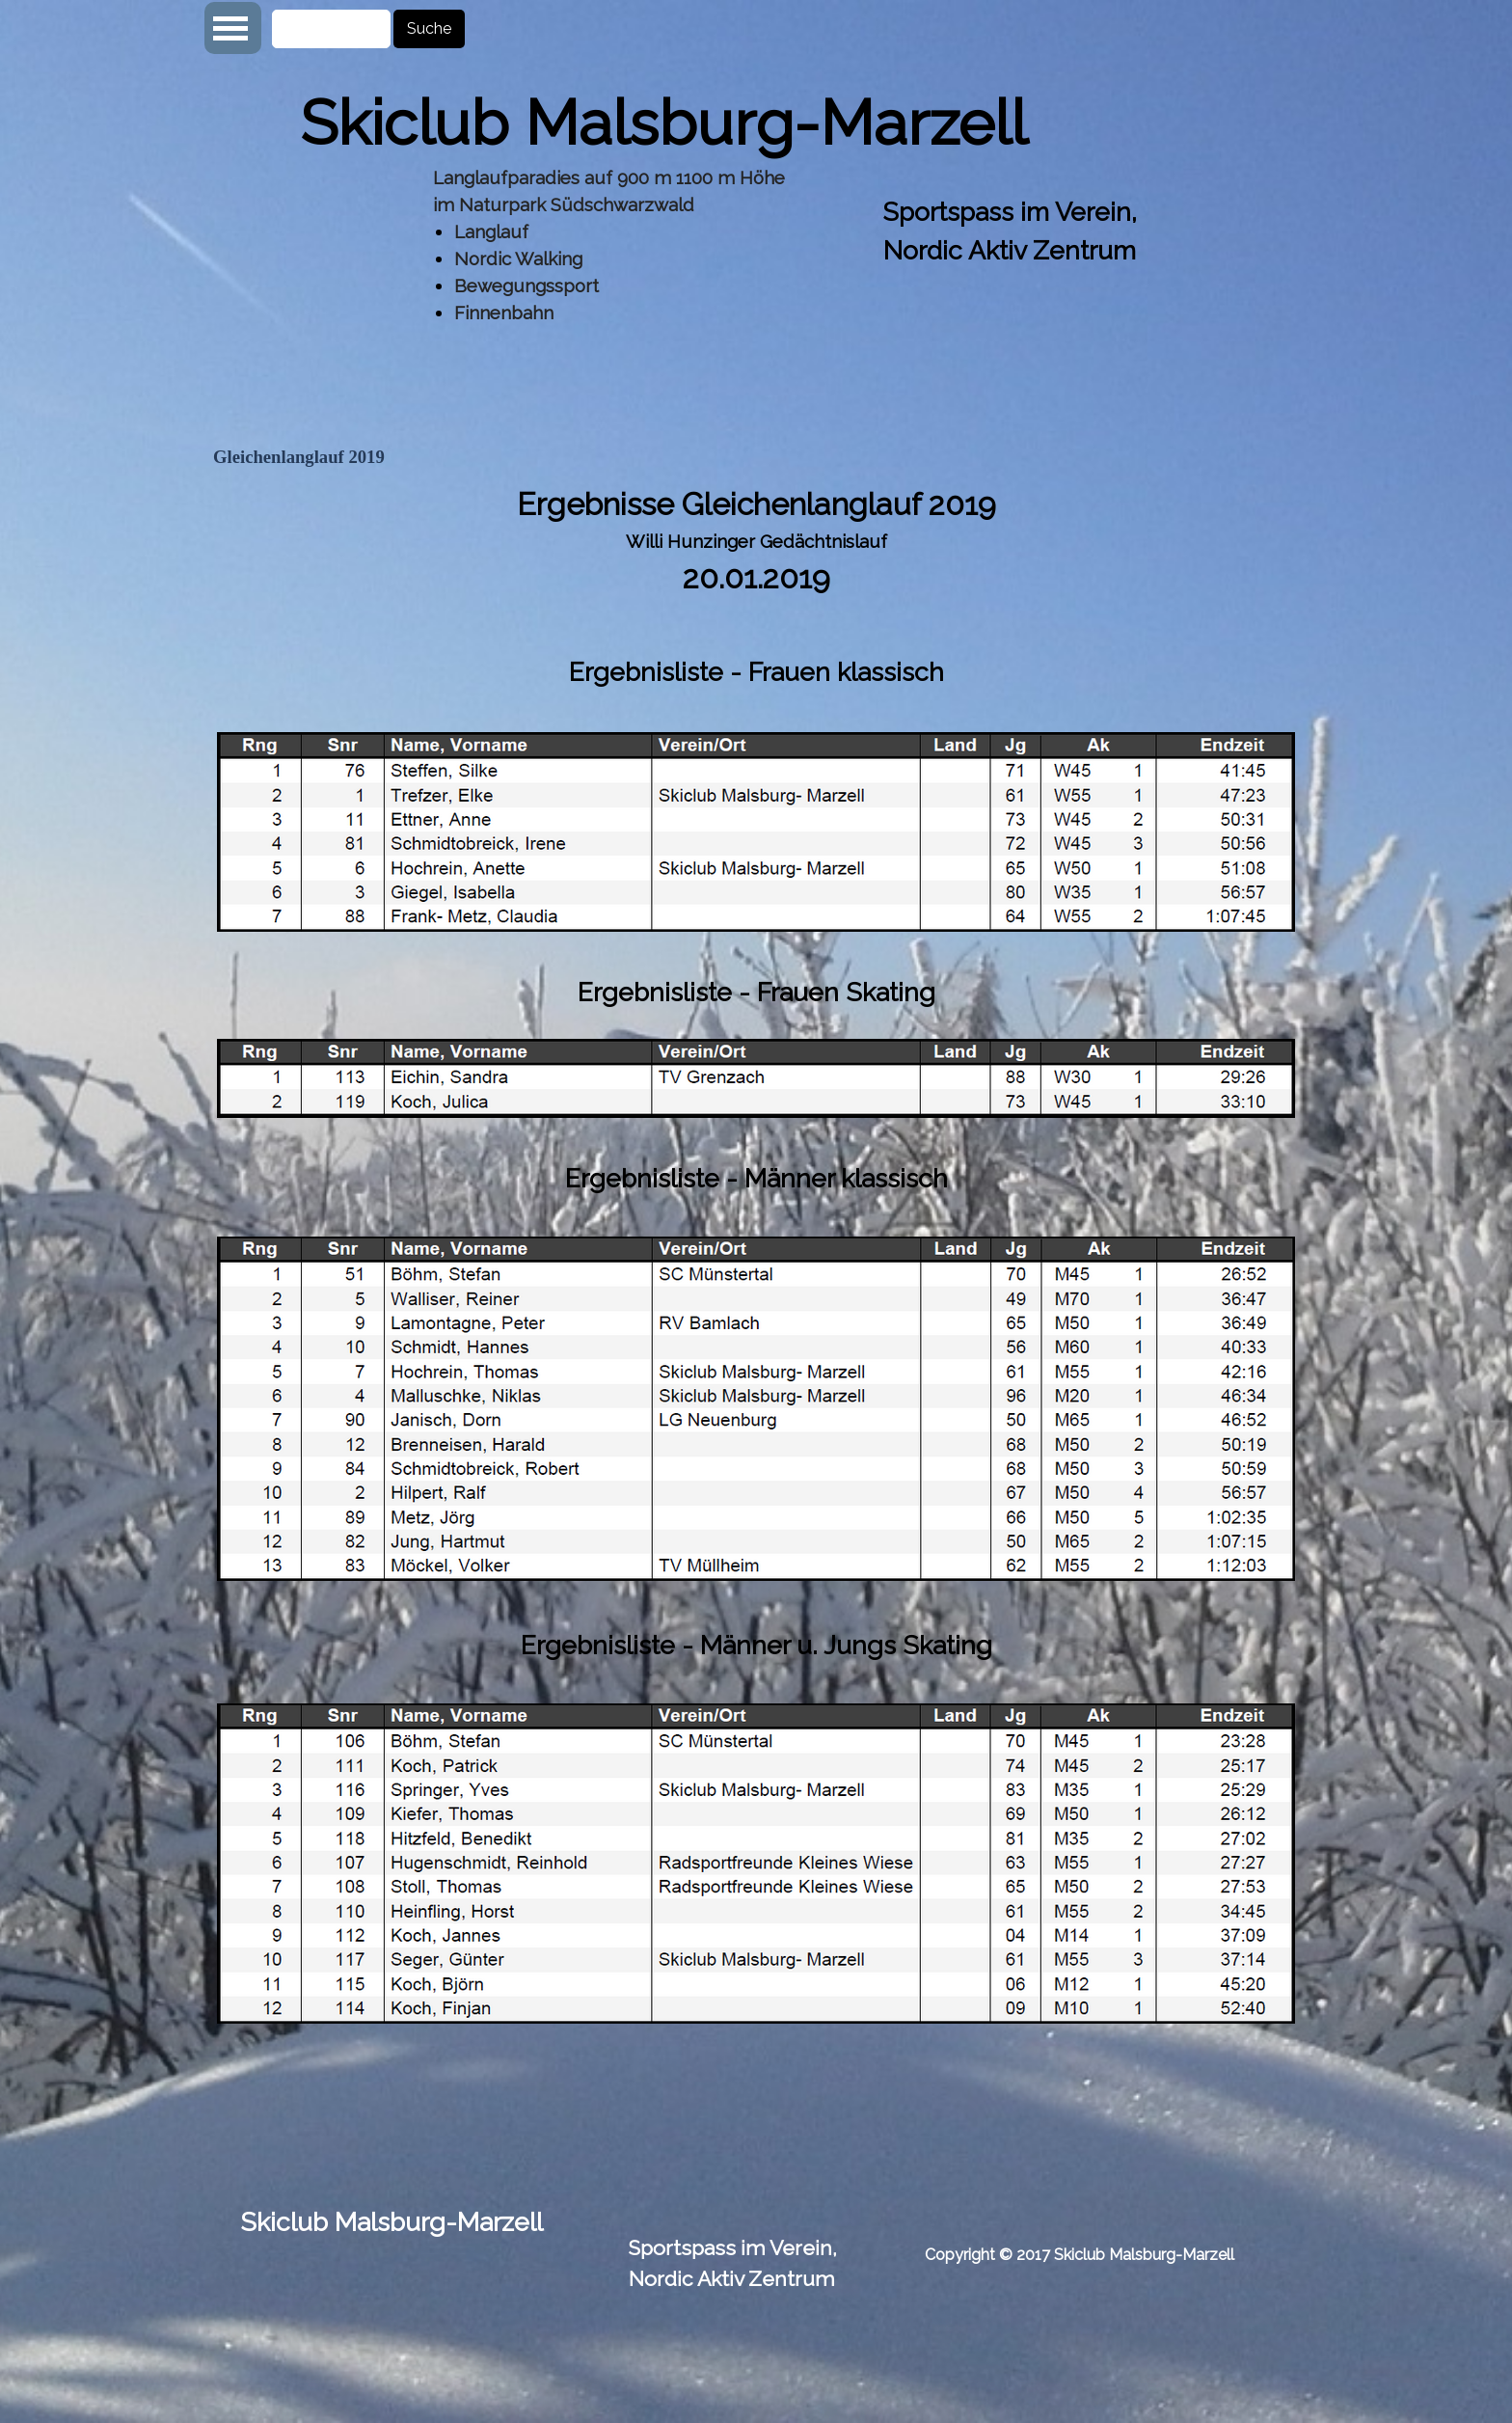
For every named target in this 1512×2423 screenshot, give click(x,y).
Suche (429, 28)
